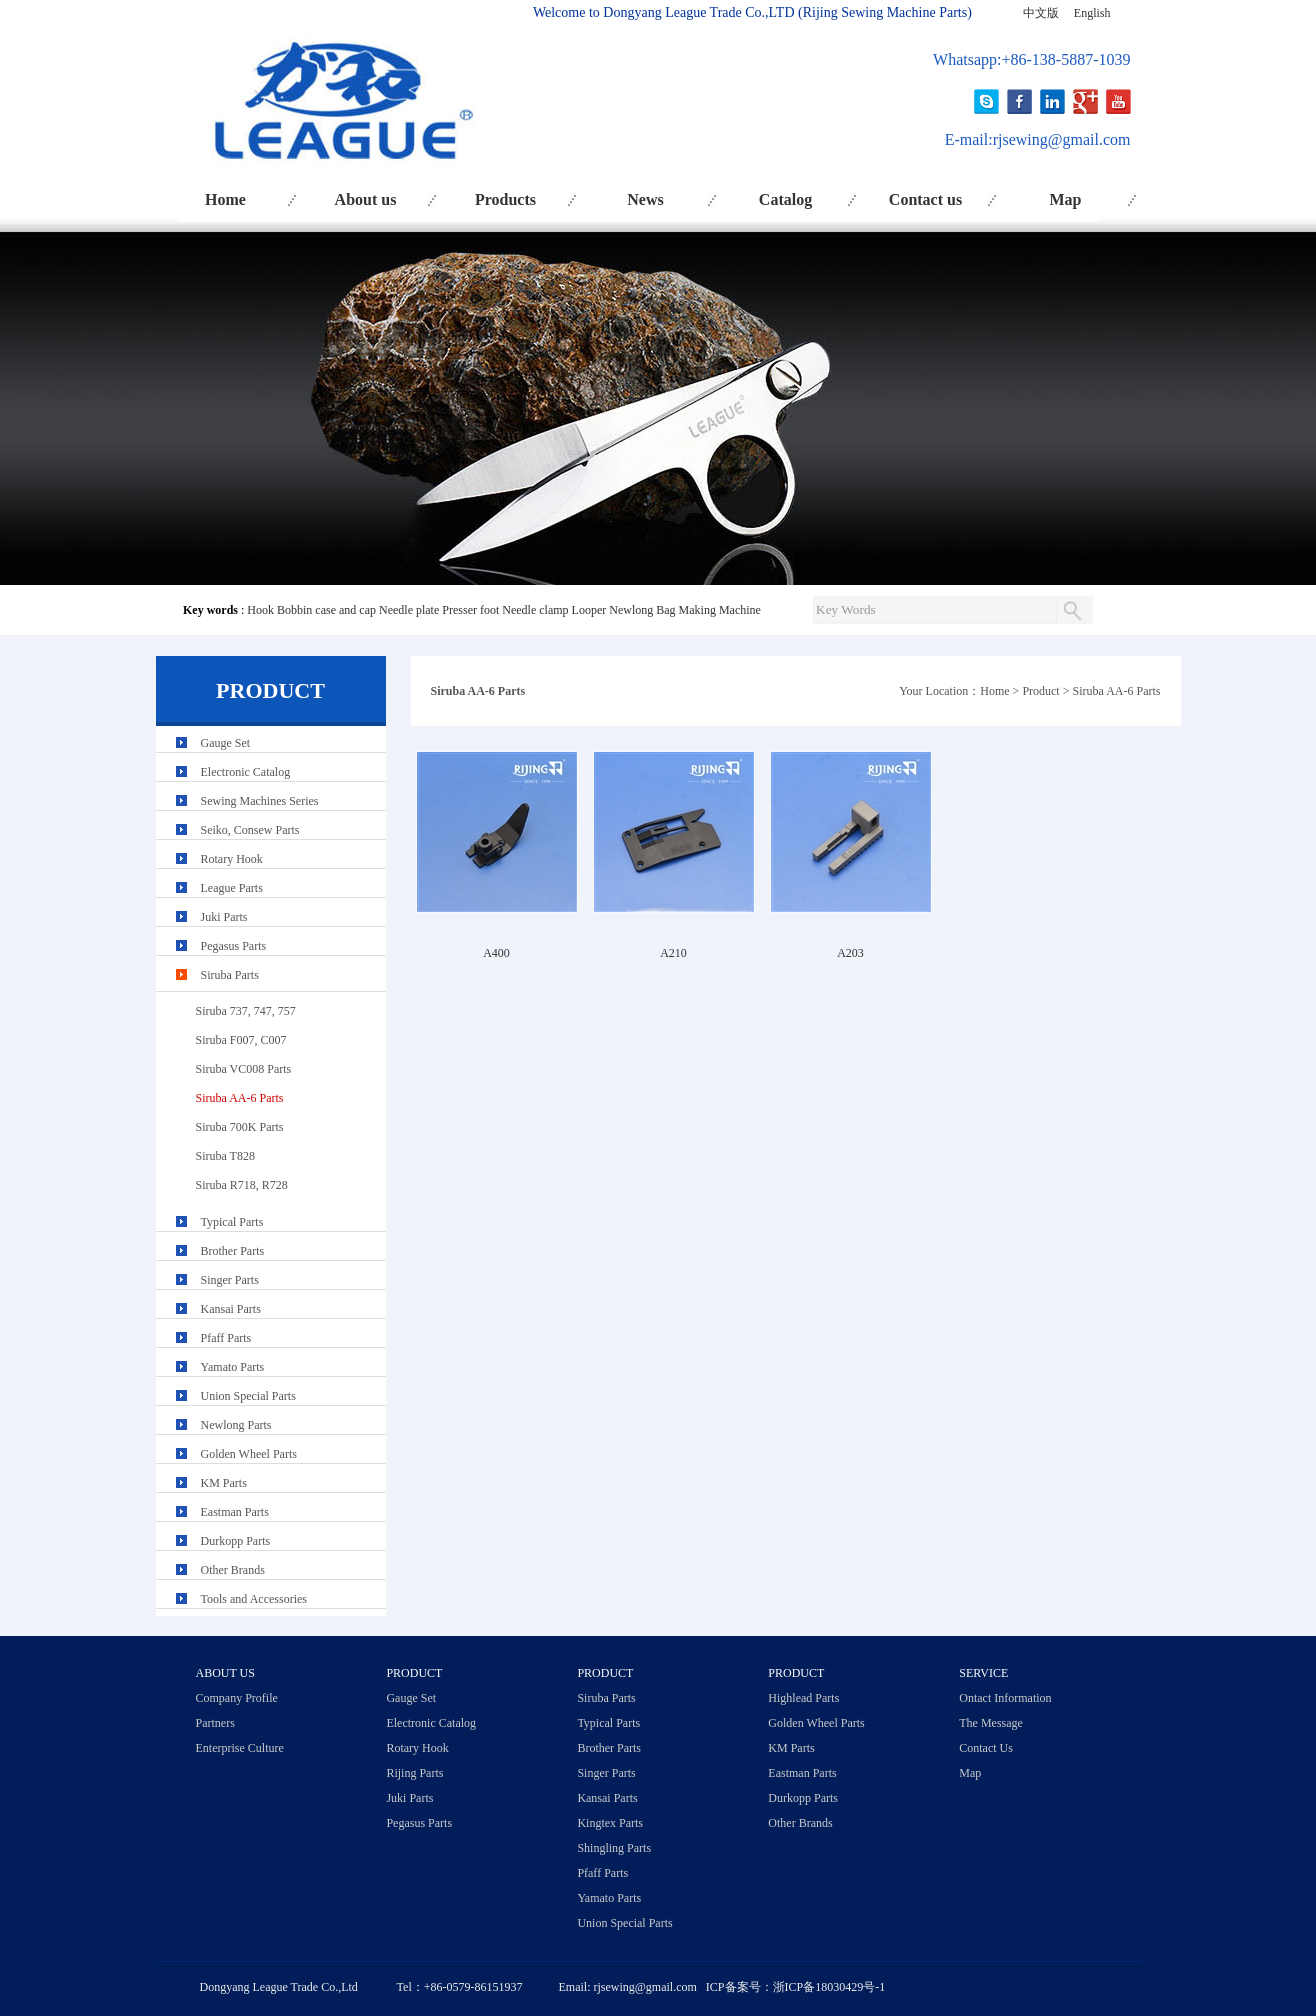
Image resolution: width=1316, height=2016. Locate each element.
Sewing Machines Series (260, 801)
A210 (673, 953)
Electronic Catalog (246, 772)
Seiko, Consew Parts (250, 830)
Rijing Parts (414, 1773)
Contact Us (986, 1748)
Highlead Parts (803, 1698)
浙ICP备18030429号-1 (829, 1987)
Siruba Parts (230, 975)
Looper (589, 610)
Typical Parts (232, 1222)
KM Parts (224, 1483)
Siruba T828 (225, 1156)
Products (505, 199)
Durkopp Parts (236, 1541)
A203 (850, 953)
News (645, 199)
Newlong (631, 610)
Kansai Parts (231, 1309)
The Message (991, 1723)
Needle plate (409, 610)
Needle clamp (535, 610)
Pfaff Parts (226, 1338)
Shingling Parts (614, 1848)
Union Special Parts (248, 1396)
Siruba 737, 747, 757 (246, 1011)
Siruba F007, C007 (241, 1040)
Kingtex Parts (610, 1823)
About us (366, 199)
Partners (215, 1723)
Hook (260, 610)
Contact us (925, 199)
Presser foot (470, 610)
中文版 (1041, 13)
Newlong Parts (236, 1425)
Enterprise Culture (240, 1748)
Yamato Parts (233, 1367)
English (1092, 13)
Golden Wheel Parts (249, 1454)
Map (1066, 199)
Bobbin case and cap (326, 610)
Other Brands (233, 1570)
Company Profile (237, 1698)
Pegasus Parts (234, 946)
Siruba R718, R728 (242, 1185)
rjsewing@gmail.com (1062, 139)
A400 (496, 953)
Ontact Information (1005, 1698)
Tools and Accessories (254, 1599)
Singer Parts (230, 1280)
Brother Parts (233, 1251)
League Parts (232, 888)
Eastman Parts (235, 1512)
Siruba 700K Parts (240, 1127)
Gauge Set (226, 743)
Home (225, 199)
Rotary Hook (232, 859)
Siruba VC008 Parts (244, 1069)
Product (1040, 691)
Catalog (785, 199)
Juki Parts (224, 917)
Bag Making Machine (708, 610)
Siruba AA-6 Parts (1117, 691)
